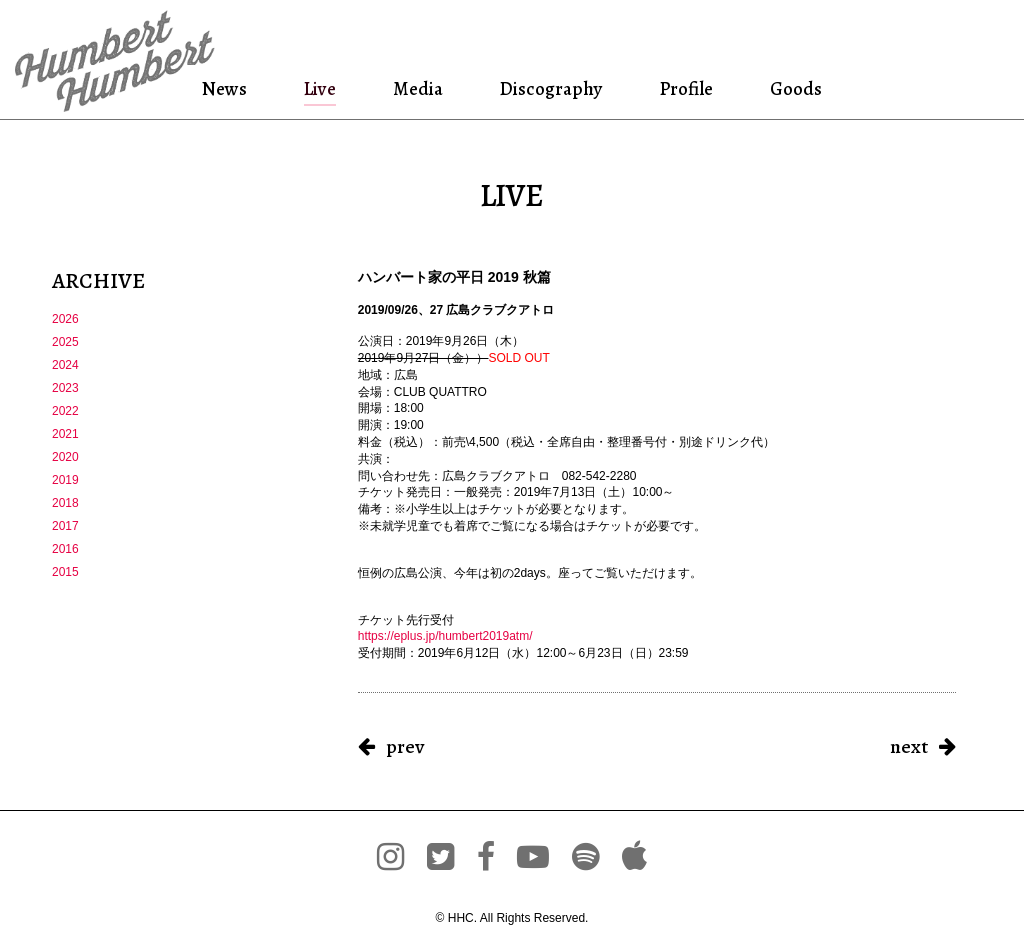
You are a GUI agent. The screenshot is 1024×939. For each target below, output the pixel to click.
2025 (65, 342)
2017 (65, 526)
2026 (65, 319)
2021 (65, 434)
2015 (65, 572)
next (909, 746)
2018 (65, 503)
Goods (793, 88)
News (227, 88)
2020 (65, 457)
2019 (65, 480)
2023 (65, 388)
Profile (685, 88)
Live (320, 88)
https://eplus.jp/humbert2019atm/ (445, 636)
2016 (65, 549)
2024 (65, 365)
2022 (65, 411)
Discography (549, 88)
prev (405, 746)
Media (416, 88)
